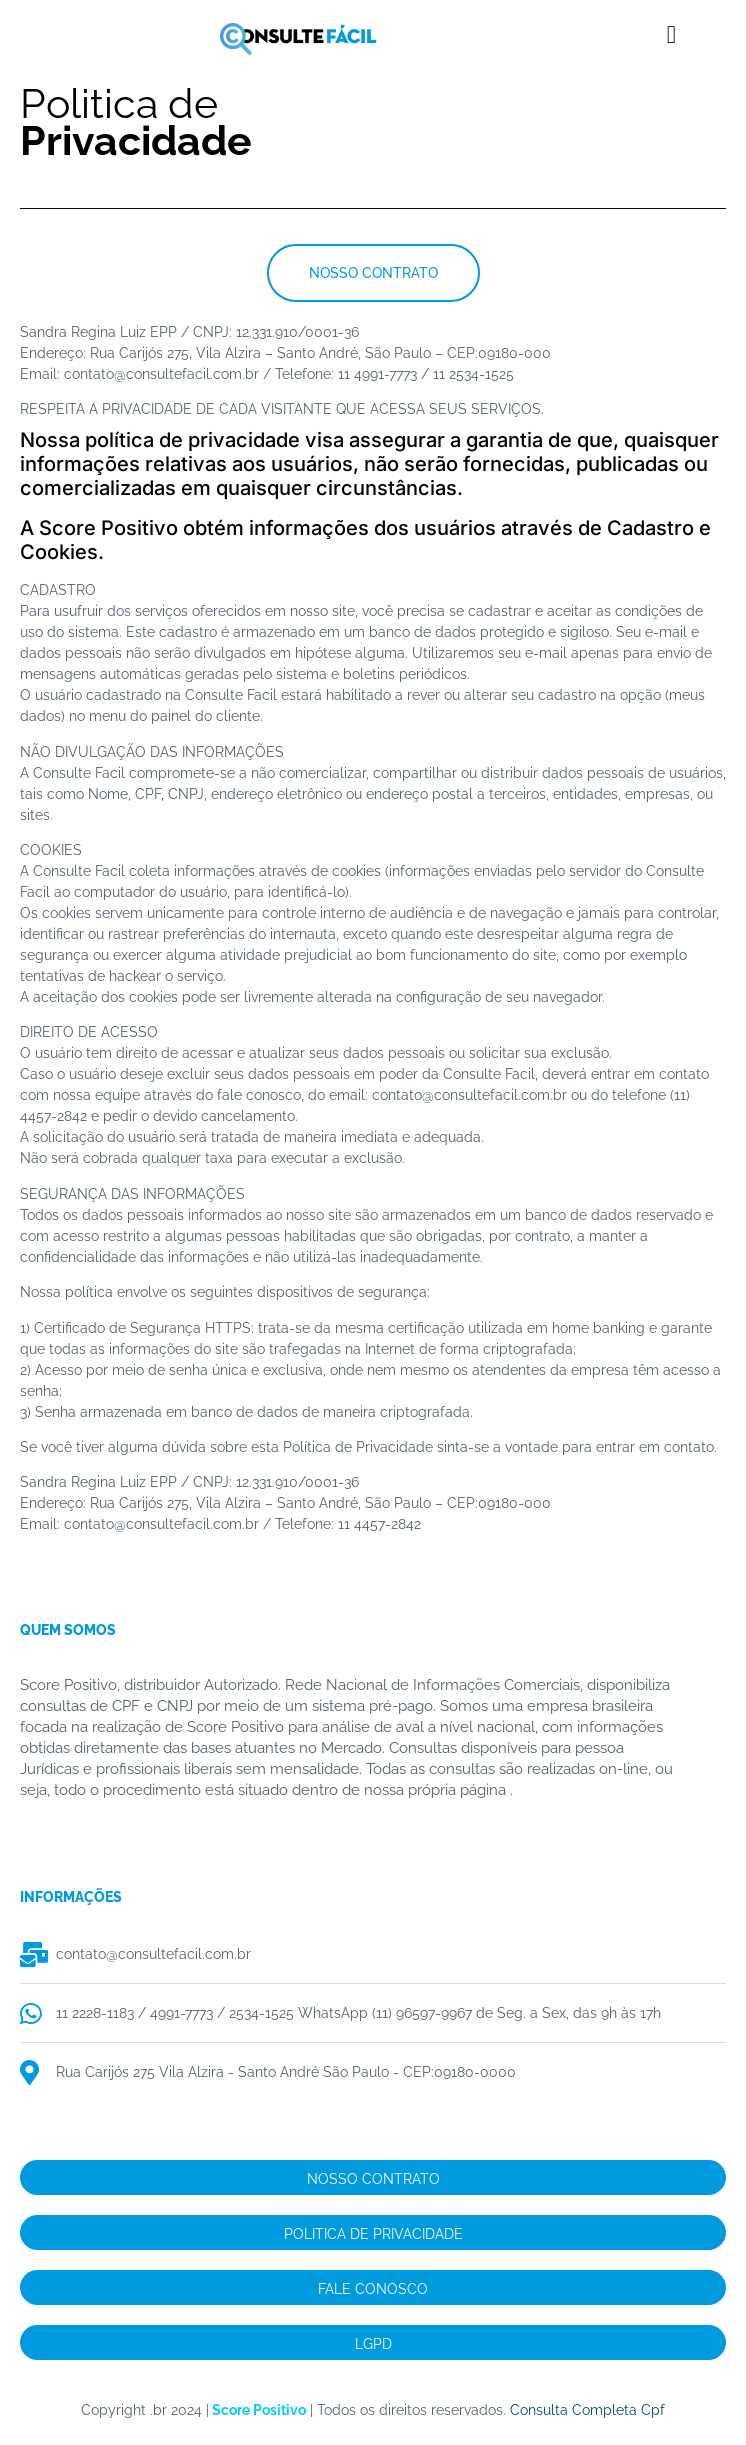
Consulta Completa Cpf (587, 2410)
